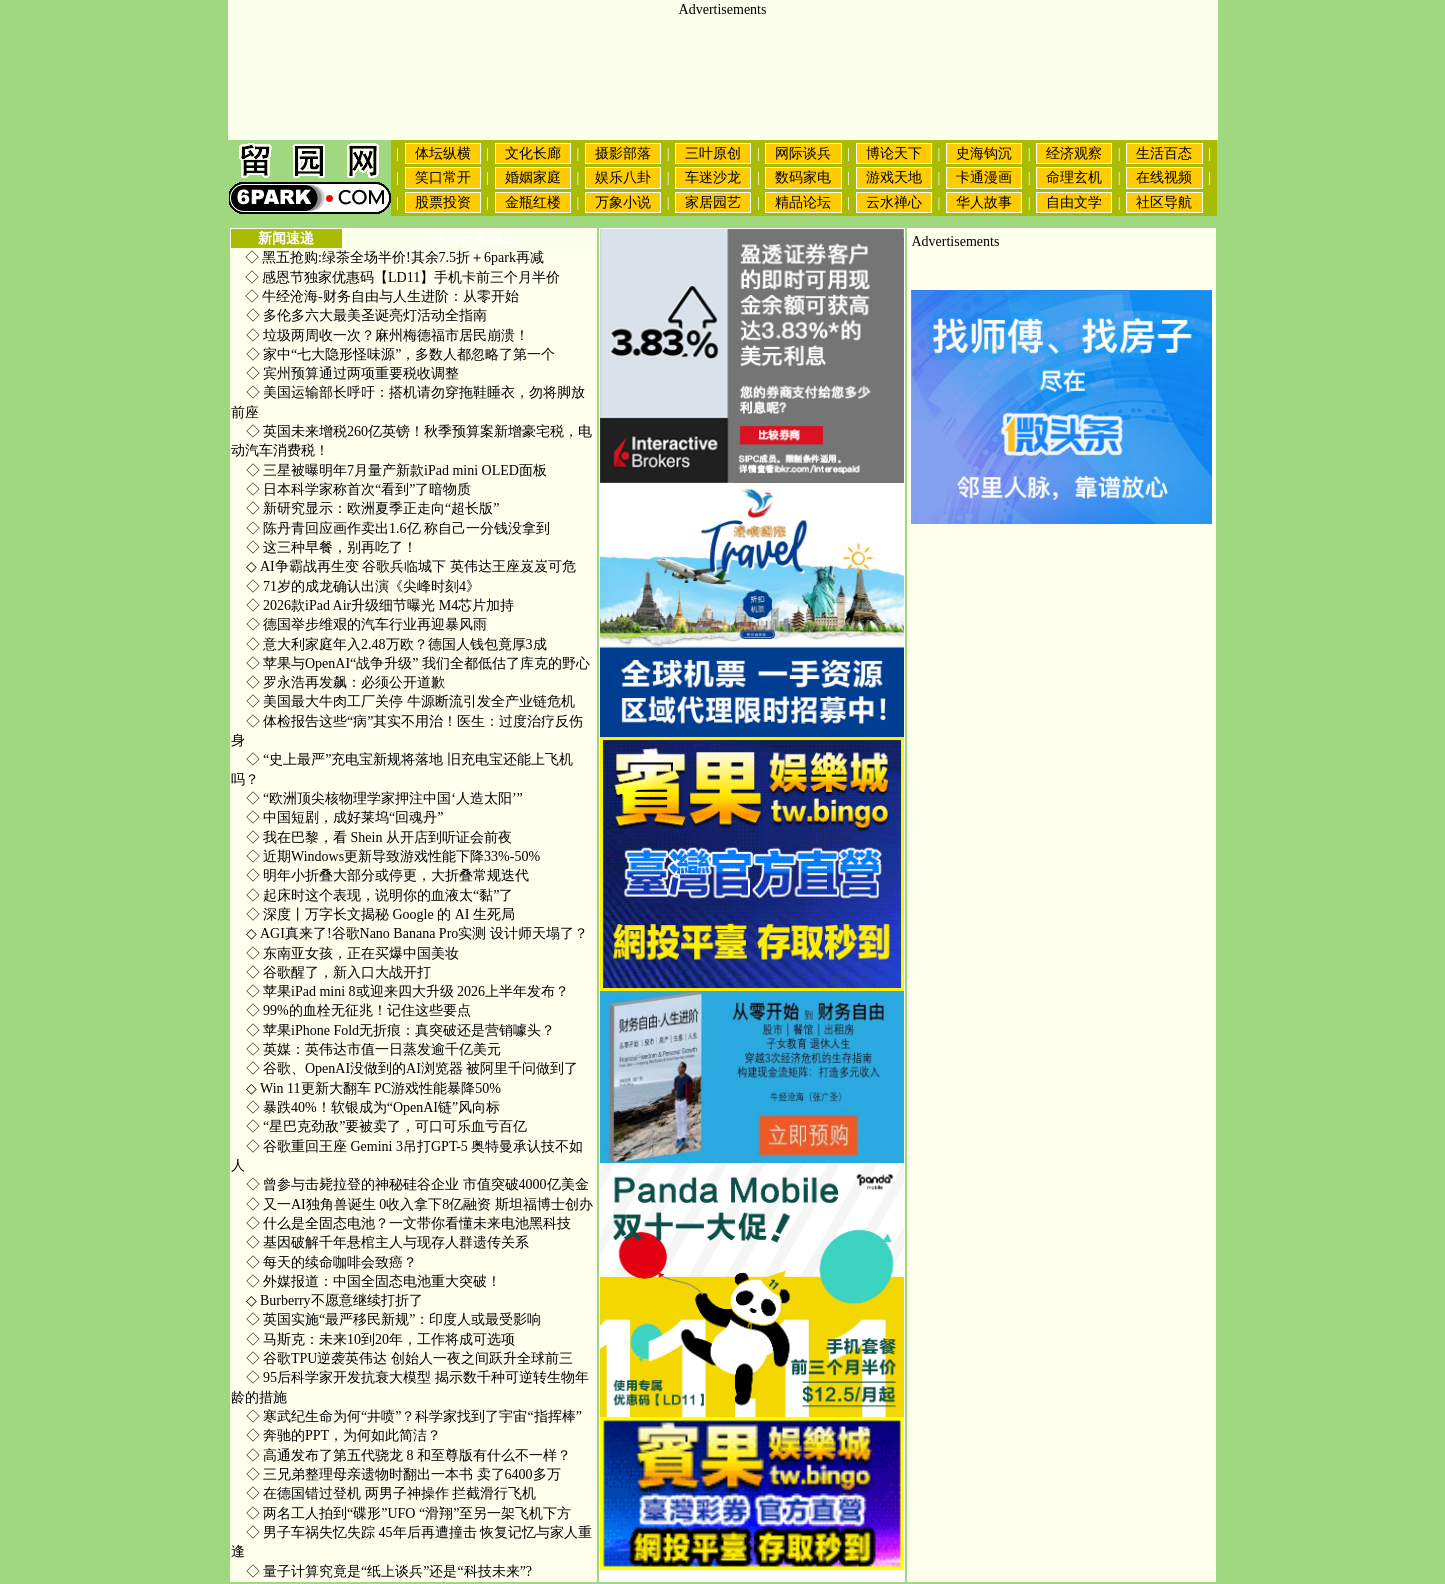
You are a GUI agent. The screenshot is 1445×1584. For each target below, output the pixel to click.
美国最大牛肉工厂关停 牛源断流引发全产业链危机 (410, 701)
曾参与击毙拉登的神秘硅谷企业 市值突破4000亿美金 (417, 1184)
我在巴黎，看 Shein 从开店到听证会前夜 (379, 837)
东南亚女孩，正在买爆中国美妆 (353, 953)
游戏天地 (894, 177)
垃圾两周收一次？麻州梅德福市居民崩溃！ (388, 335)
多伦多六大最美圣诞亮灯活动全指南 (367, 315)
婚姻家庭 (533, 177)
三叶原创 (713, 153)
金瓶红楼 (533, 202)
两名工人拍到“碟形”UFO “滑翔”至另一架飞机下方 (409, 1513)
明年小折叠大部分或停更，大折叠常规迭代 (388, 875)
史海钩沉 (984, 153)
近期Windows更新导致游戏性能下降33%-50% (393, 856)
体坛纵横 (443, 153)
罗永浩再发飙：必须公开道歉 (346, 682)
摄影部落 (623, 153)
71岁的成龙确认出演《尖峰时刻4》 (363, 586)
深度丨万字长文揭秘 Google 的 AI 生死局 (381, 914)
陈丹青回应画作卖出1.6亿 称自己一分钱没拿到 (398, 528)
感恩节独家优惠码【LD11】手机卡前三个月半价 (411, 277)
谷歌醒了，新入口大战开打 (339, 972)
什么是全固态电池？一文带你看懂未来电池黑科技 (409, 1223)
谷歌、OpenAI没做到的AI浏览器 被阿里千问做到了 (412, 1068)
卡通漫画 (984, 177)
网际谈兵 (803, 153)
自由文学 (1074, 202)
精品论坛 (803, 202)
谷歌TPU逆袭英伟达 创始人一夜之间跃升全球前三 (409, 1358)
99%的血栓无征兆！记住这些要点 (358, 1010)
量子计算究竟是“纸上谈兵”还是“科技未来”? (389, 1571)
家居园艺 (713, 202)
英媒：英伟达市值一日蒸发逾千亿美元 (374, 1049)
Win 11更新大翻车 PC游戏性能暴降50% (373, 1088)
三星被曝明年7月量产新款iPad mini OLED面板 (396, 470)
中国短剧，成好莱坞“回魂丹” (345, 817)
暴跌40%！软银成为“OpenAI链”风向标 (373, 1107)
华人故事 (984, 202)
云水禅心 (894, 202)
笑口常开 (443, 177)
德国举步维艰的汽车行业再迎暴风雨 (367, 624)
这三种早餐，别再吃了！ (332, 547)
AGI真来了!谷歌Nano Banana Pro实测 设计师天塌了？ (417, 933)
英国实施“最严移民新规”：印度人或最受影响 (394, 1319)
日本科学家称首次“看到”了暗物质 (359, 489)
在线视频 (1164, 177)
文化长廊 (533, 153)
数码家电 (803, 177)
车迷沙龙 (713, 177)
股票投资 (443, 202)
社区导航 (1164, 202)
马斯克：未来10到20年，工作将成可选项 (381, 1339)
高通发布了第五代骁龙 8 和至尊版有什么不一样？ (409, 1455)
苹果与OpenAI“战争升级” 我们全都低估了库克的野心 (418, 663)
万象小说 (623, 202)
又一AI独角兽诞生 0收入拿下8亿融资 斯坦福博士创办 (419, 1204)
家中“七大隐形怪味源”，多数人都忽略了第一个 (401, 354)
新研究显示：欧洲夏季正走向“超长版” (373, 508)
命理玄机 (1074, 177)
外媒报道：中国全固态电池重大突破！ (374, 1281)
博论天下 (894, 153)
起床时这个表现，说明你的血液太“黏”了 (380, 895)
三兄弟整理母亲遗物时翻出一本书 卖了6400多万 (403, 1474)
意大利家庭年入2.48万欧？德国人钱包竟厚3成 (396, 644)
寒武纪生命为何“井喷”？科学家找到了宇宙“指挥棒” (414, 1416)
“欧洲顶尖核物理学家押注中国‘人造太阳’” (384, 798)
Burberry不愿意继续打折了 (334, 1300)
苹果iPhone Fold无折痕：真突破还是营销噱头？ (401, 1030)
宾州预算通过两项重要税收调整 (353, 373)
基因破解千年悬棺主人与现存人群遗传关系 (388, 1242)
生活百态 (1164, 153)
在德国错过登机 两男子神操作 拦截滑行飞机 (391, 1493)
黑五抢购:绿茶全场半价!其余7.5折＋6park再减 (403, 257)
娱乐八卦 (623, 177)
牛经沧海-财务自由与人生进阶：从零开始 (390, 296)
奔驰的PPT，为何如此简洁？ (344, 1435)
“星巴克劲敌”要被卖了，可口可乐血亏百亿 (387, 1126)
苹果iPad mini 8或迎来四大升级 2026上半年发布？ (408, 991)
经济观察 (1074, 153)
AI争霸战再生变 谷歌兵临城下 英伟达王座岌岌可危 (411, 566)
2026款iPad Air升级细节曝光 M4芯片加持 (380, 605)
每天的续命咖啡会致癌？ (332, 1262)
